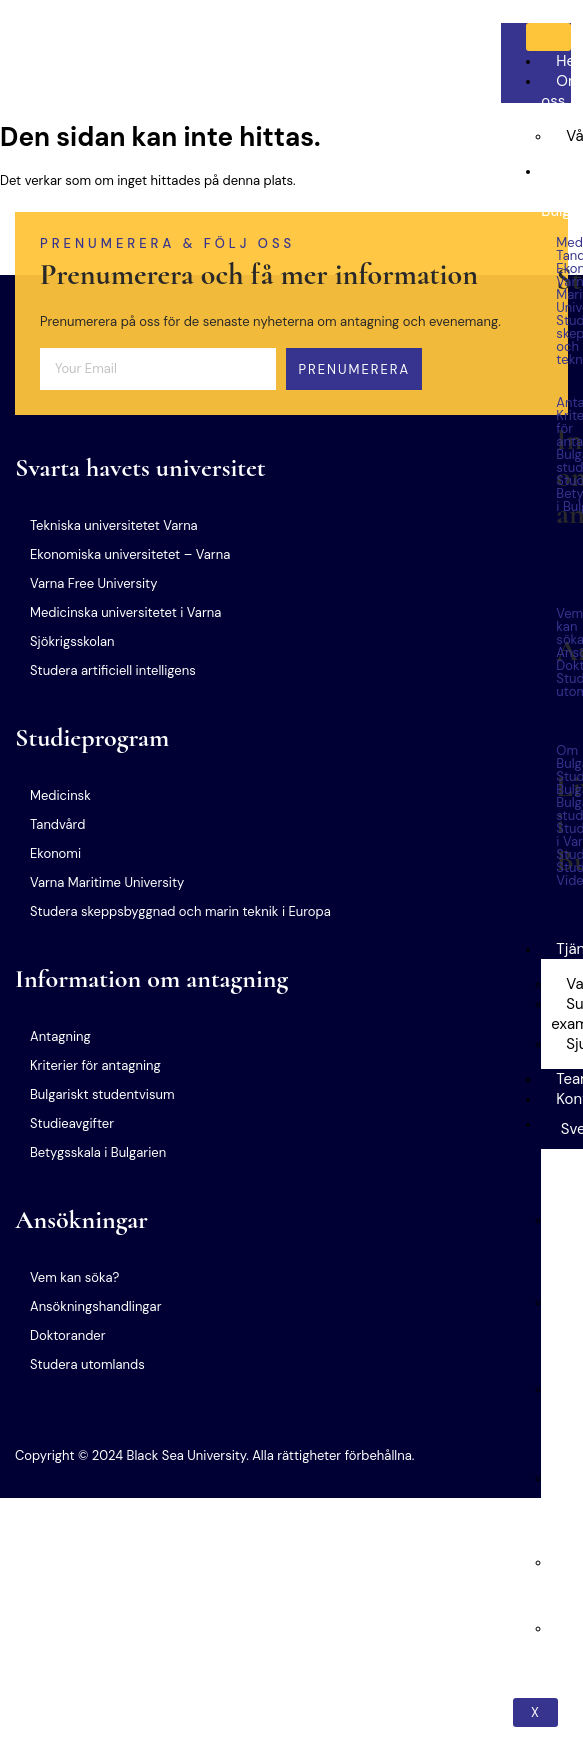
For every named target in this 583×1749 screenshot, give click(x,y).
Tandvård (57, 824)
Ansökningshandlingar (95, 1306)
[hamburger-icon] (548, 37)
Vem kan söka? (74, 1277)
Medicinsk (60, 795)
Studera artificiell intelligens (113, 670)
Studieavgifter (72, 1123)
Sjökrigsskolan (72, 641)
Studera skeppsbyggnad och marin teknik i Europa (180, 911)
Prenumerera (354, 369)
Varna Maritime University (107, 882)
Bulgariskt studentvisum (102, 1094)
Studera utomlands (87, 1364)
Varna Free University (93, 583)
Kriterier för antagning (95, 1065)
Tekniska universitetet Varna (114, 525)
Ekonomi (55, 853)
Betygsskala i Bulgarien (98, 1152)
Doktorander (68, 1335)
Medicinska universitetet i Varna (125, 612)
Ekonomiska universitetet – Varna (130, 554)
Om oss (561, 91)
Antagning (60, 1036)
